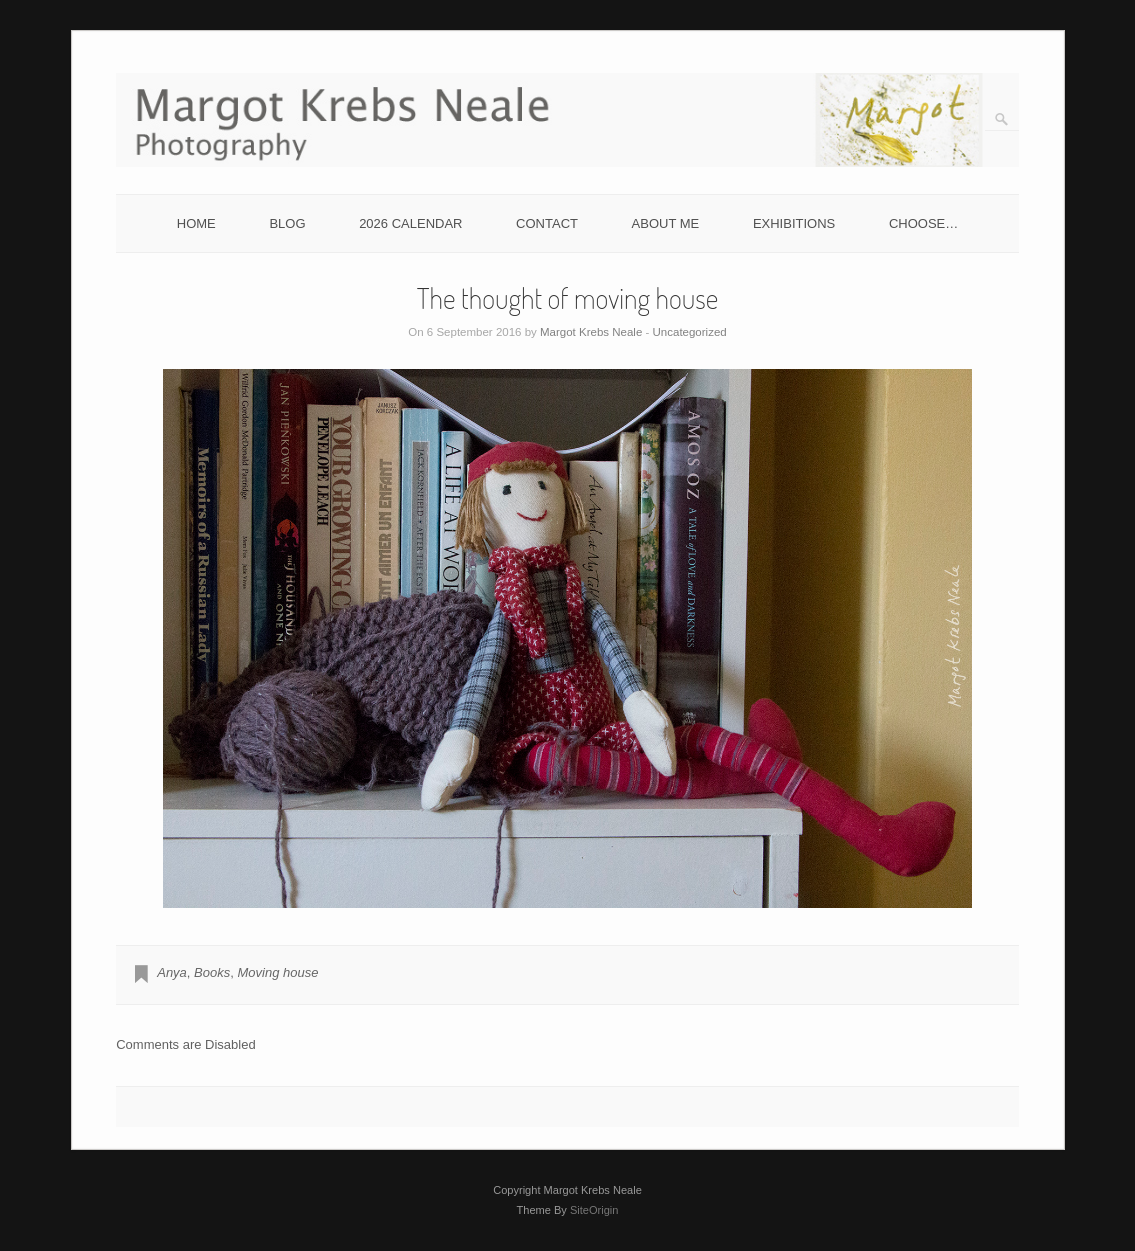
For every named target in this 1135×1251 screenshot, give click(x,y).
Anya (172, 972)
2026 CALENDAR (410, 223)
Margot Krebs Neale (591, 332)
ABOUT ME (666, 223)
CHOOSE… (923, 223)
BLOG (287, 223)
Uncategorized (690, 332)
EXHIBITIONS (794, 223)
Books (212, 972)
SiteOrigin (594, 1210)
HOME (196, 223)
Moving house (277, 972)
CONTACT (547, 223)
